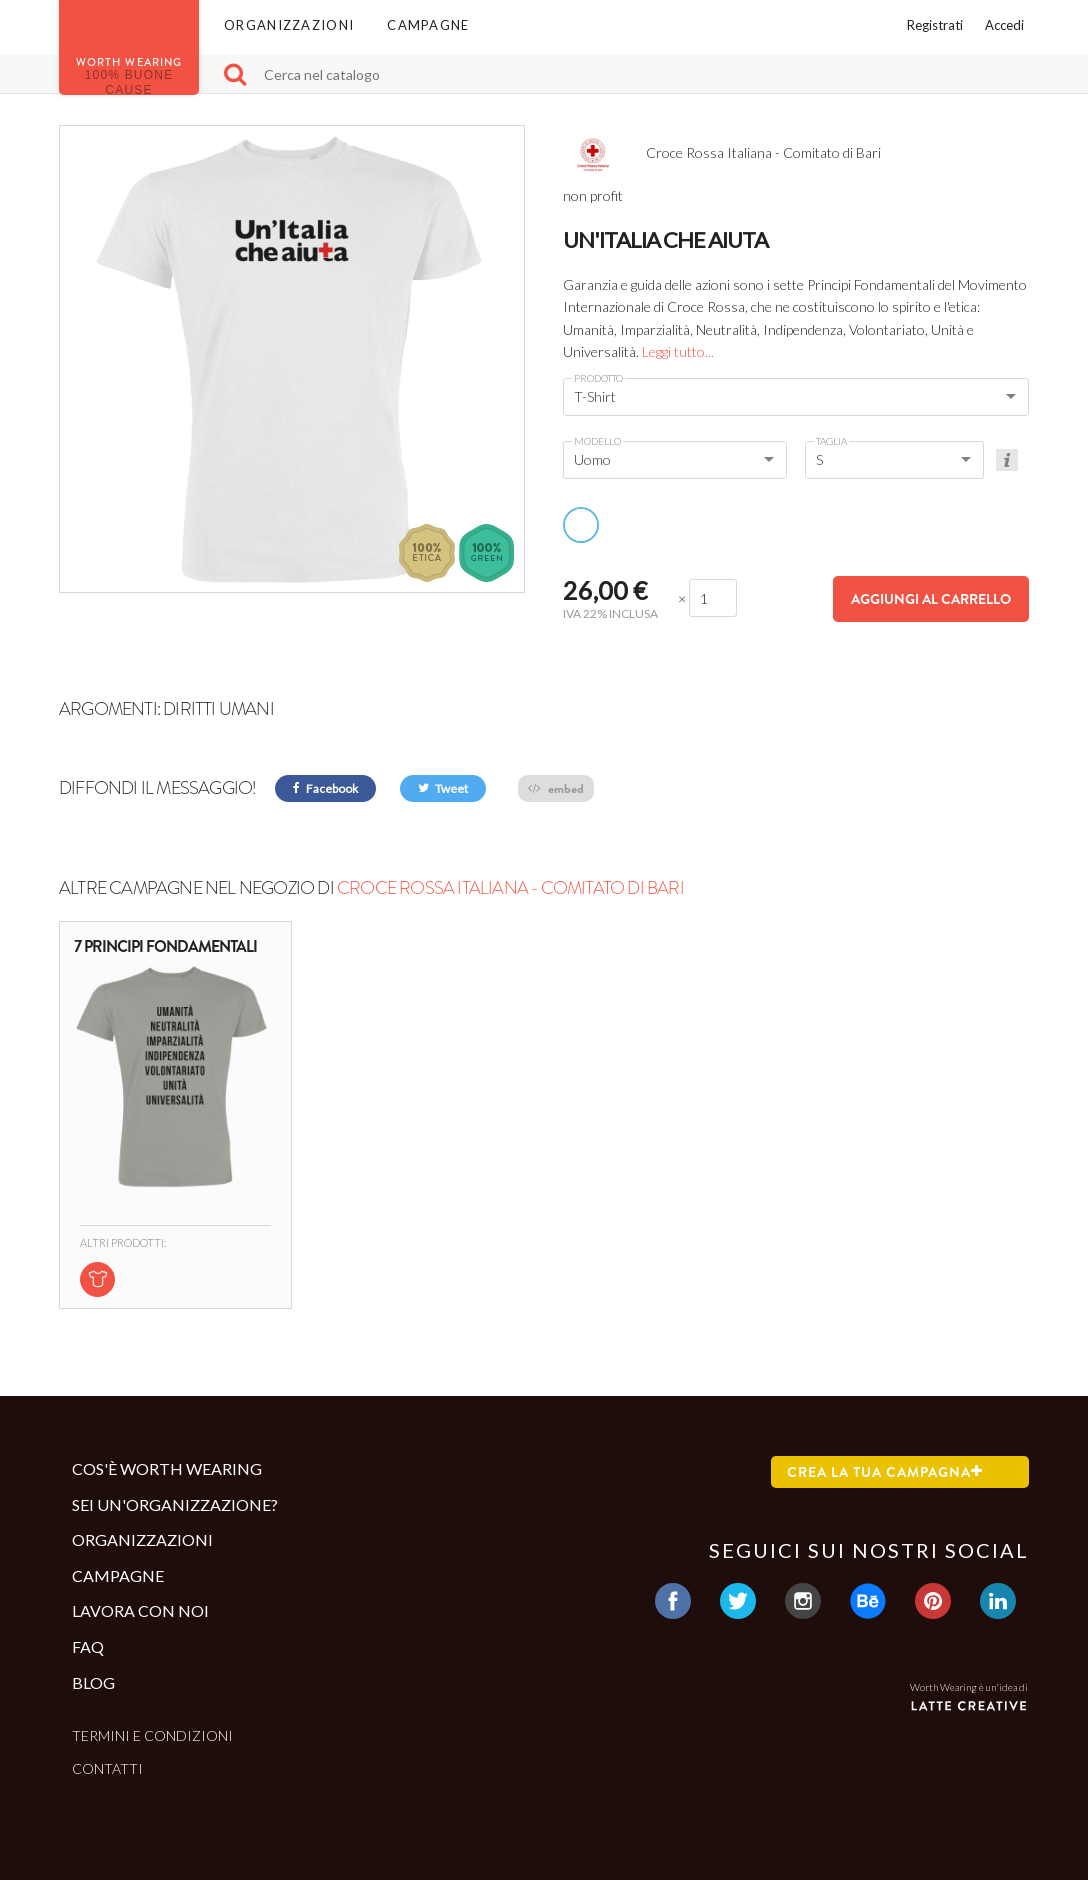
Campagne (428, 25)
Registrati (935, 25)
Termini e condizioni (152, 1735)
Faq (88, 1646)
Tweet (443, 788)
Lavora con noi (140, 1610)
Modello (597, 441)
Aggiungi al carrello (931, 599)
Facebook (325, 788)
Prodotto (598, 378)
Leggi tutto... (678, 351)
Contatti (107, 1768)
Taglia (831, 441)
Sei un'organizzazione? (175, 1504)
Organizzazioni (289, 25)
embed (556, 788)
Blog (93, 1682)
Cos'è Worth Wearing (167, 1468)
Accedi (1004, 25)
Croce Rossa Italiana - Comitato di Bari (510, 888)
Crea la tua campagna (885, 1472)
